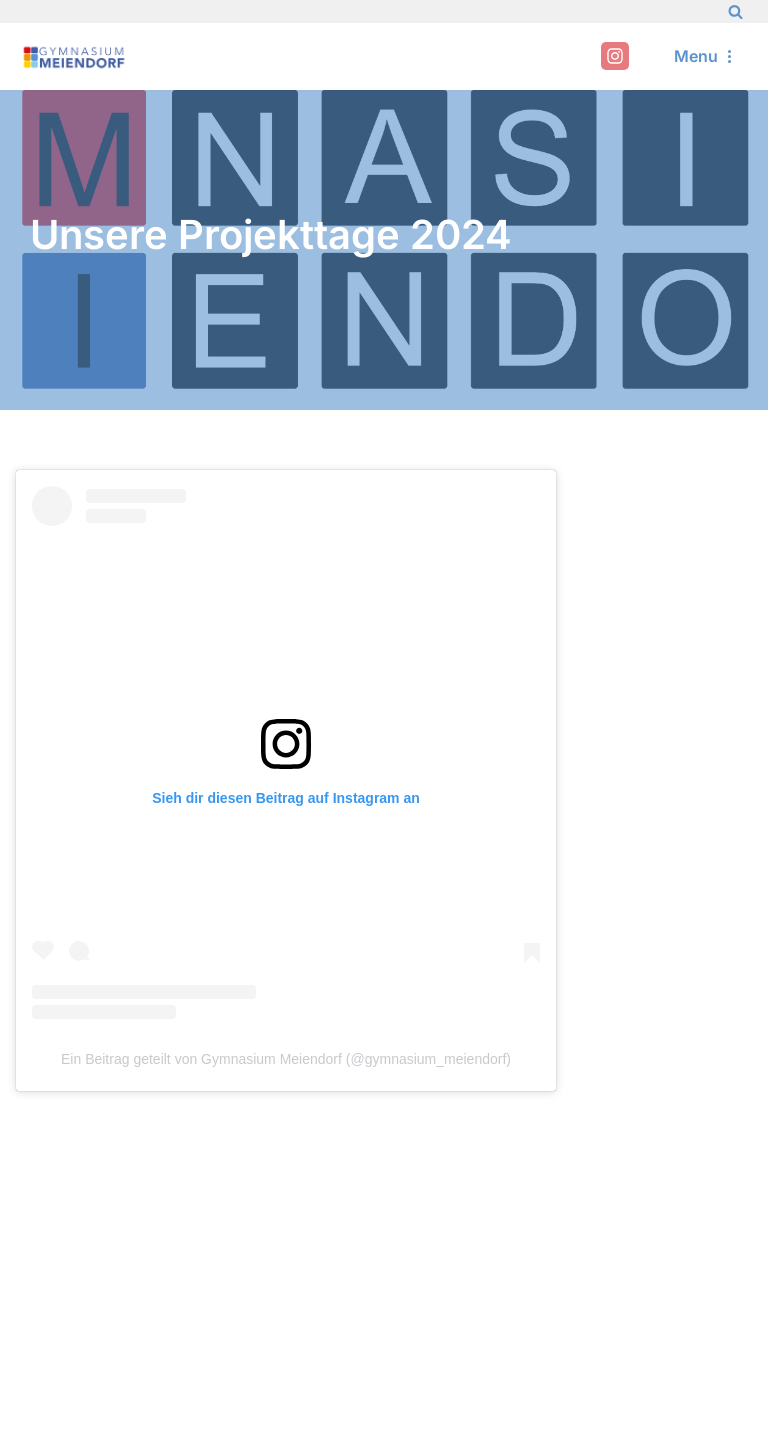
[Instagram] (615, 56)
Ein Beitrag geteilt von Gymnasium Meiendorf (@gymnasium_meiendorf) (286, 1059)
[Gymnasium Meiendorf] (75, 56)
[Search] (735, 11)
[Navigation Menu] (706, 56)
